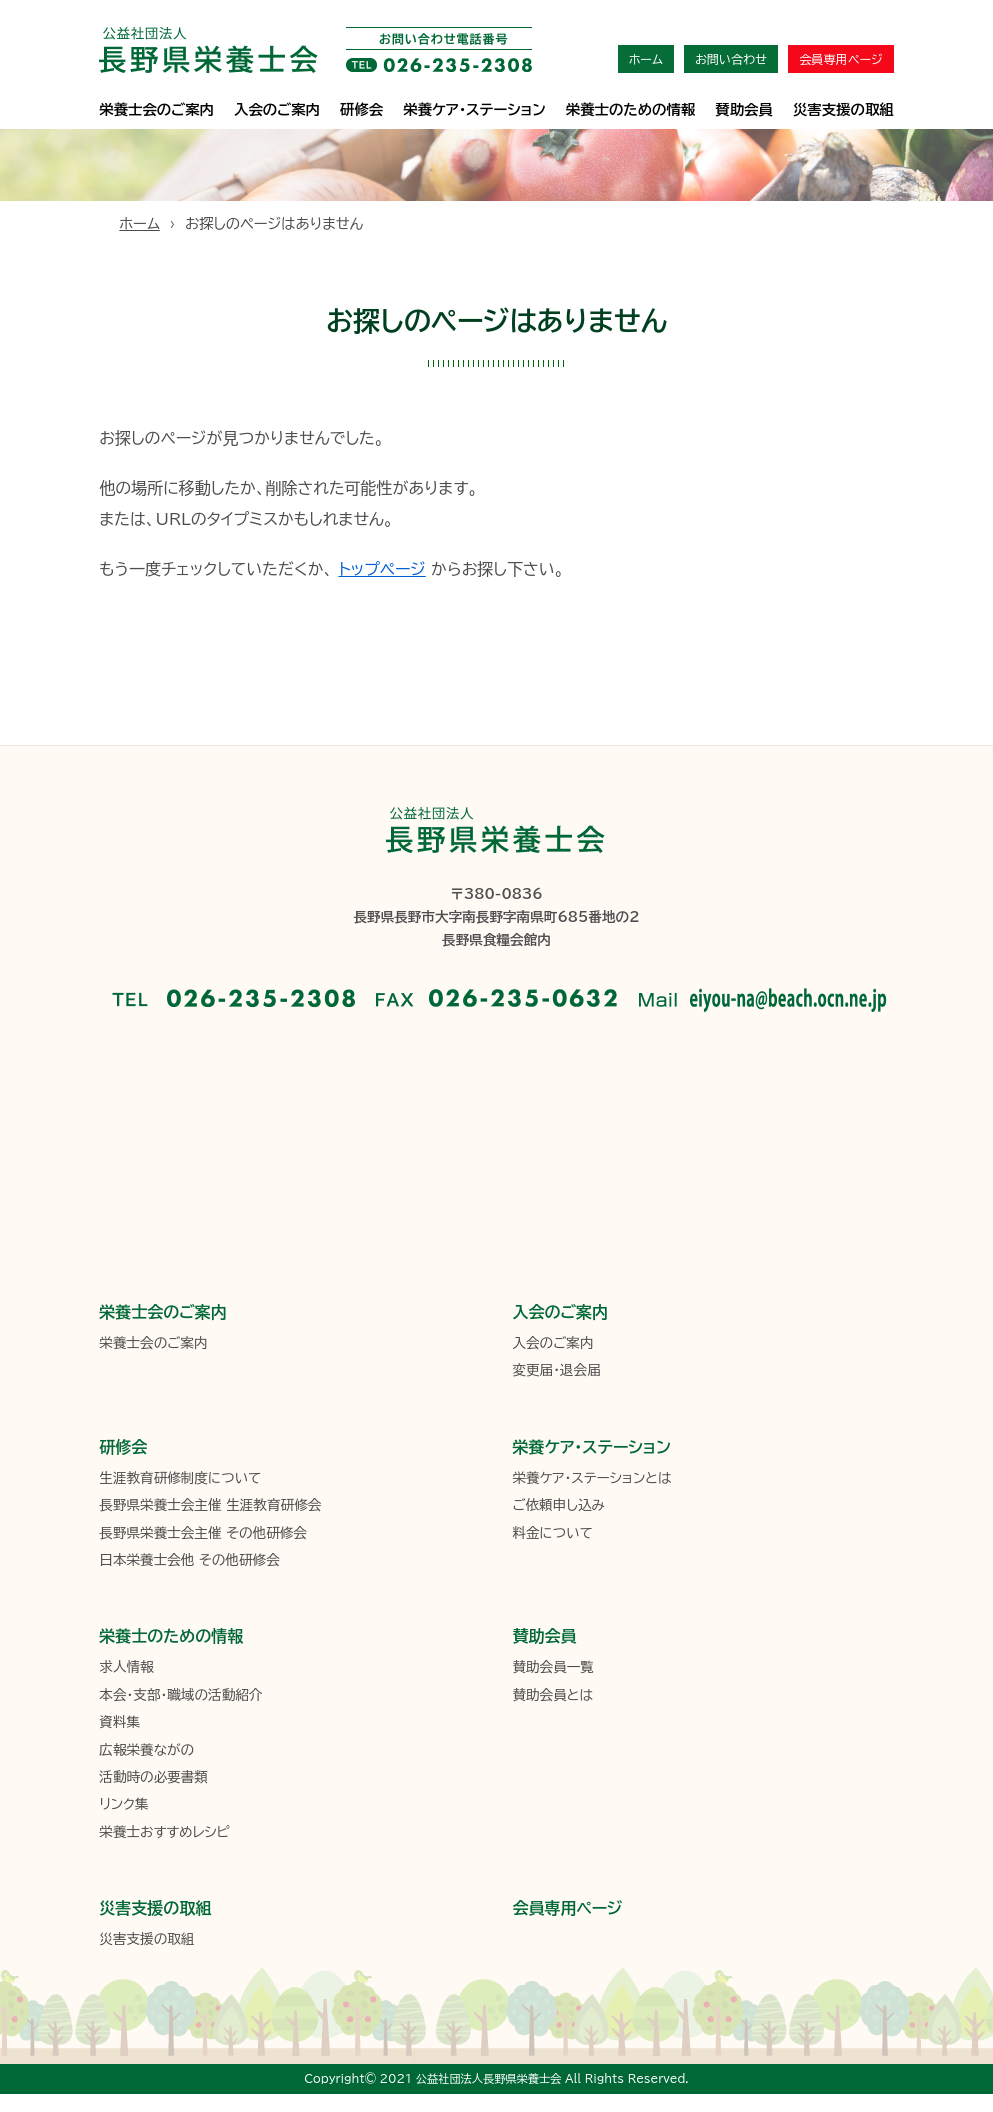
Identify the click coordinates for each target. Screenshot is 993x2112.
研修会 (361, 109)
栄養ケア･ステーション (474, 109)
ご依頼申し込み (558, 1505)
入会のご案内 (277, 109)
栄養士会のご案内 (156, 109)
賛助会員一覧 (553, 1667)
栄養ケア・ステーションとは (591, 1478)
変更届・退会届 (556, 1370)
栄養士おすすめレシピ (164, 1832)
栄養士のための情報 (631, 109)
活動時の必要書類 (153, 1777)
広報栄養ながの (146, 1750)
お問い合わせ (731, 59)
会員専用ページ (841, 59)
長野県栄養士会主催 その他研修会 (203, 1533)
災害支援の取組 (843, 109)
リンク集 (123, 1804)
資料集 (119, 1722)
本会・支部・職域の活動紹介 (180, 1695)
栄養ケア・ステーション (591, 1447)
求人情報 (126, 1667)
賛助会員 (744, 109)
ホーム (646, 59)
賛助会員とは (552, 1695)
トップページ (381, 569)
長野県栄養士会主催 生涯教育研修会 (210, 1505)
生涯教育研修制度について (180, 1478)
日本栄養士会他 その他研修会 (189, 1560)
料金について (552, 1533)
